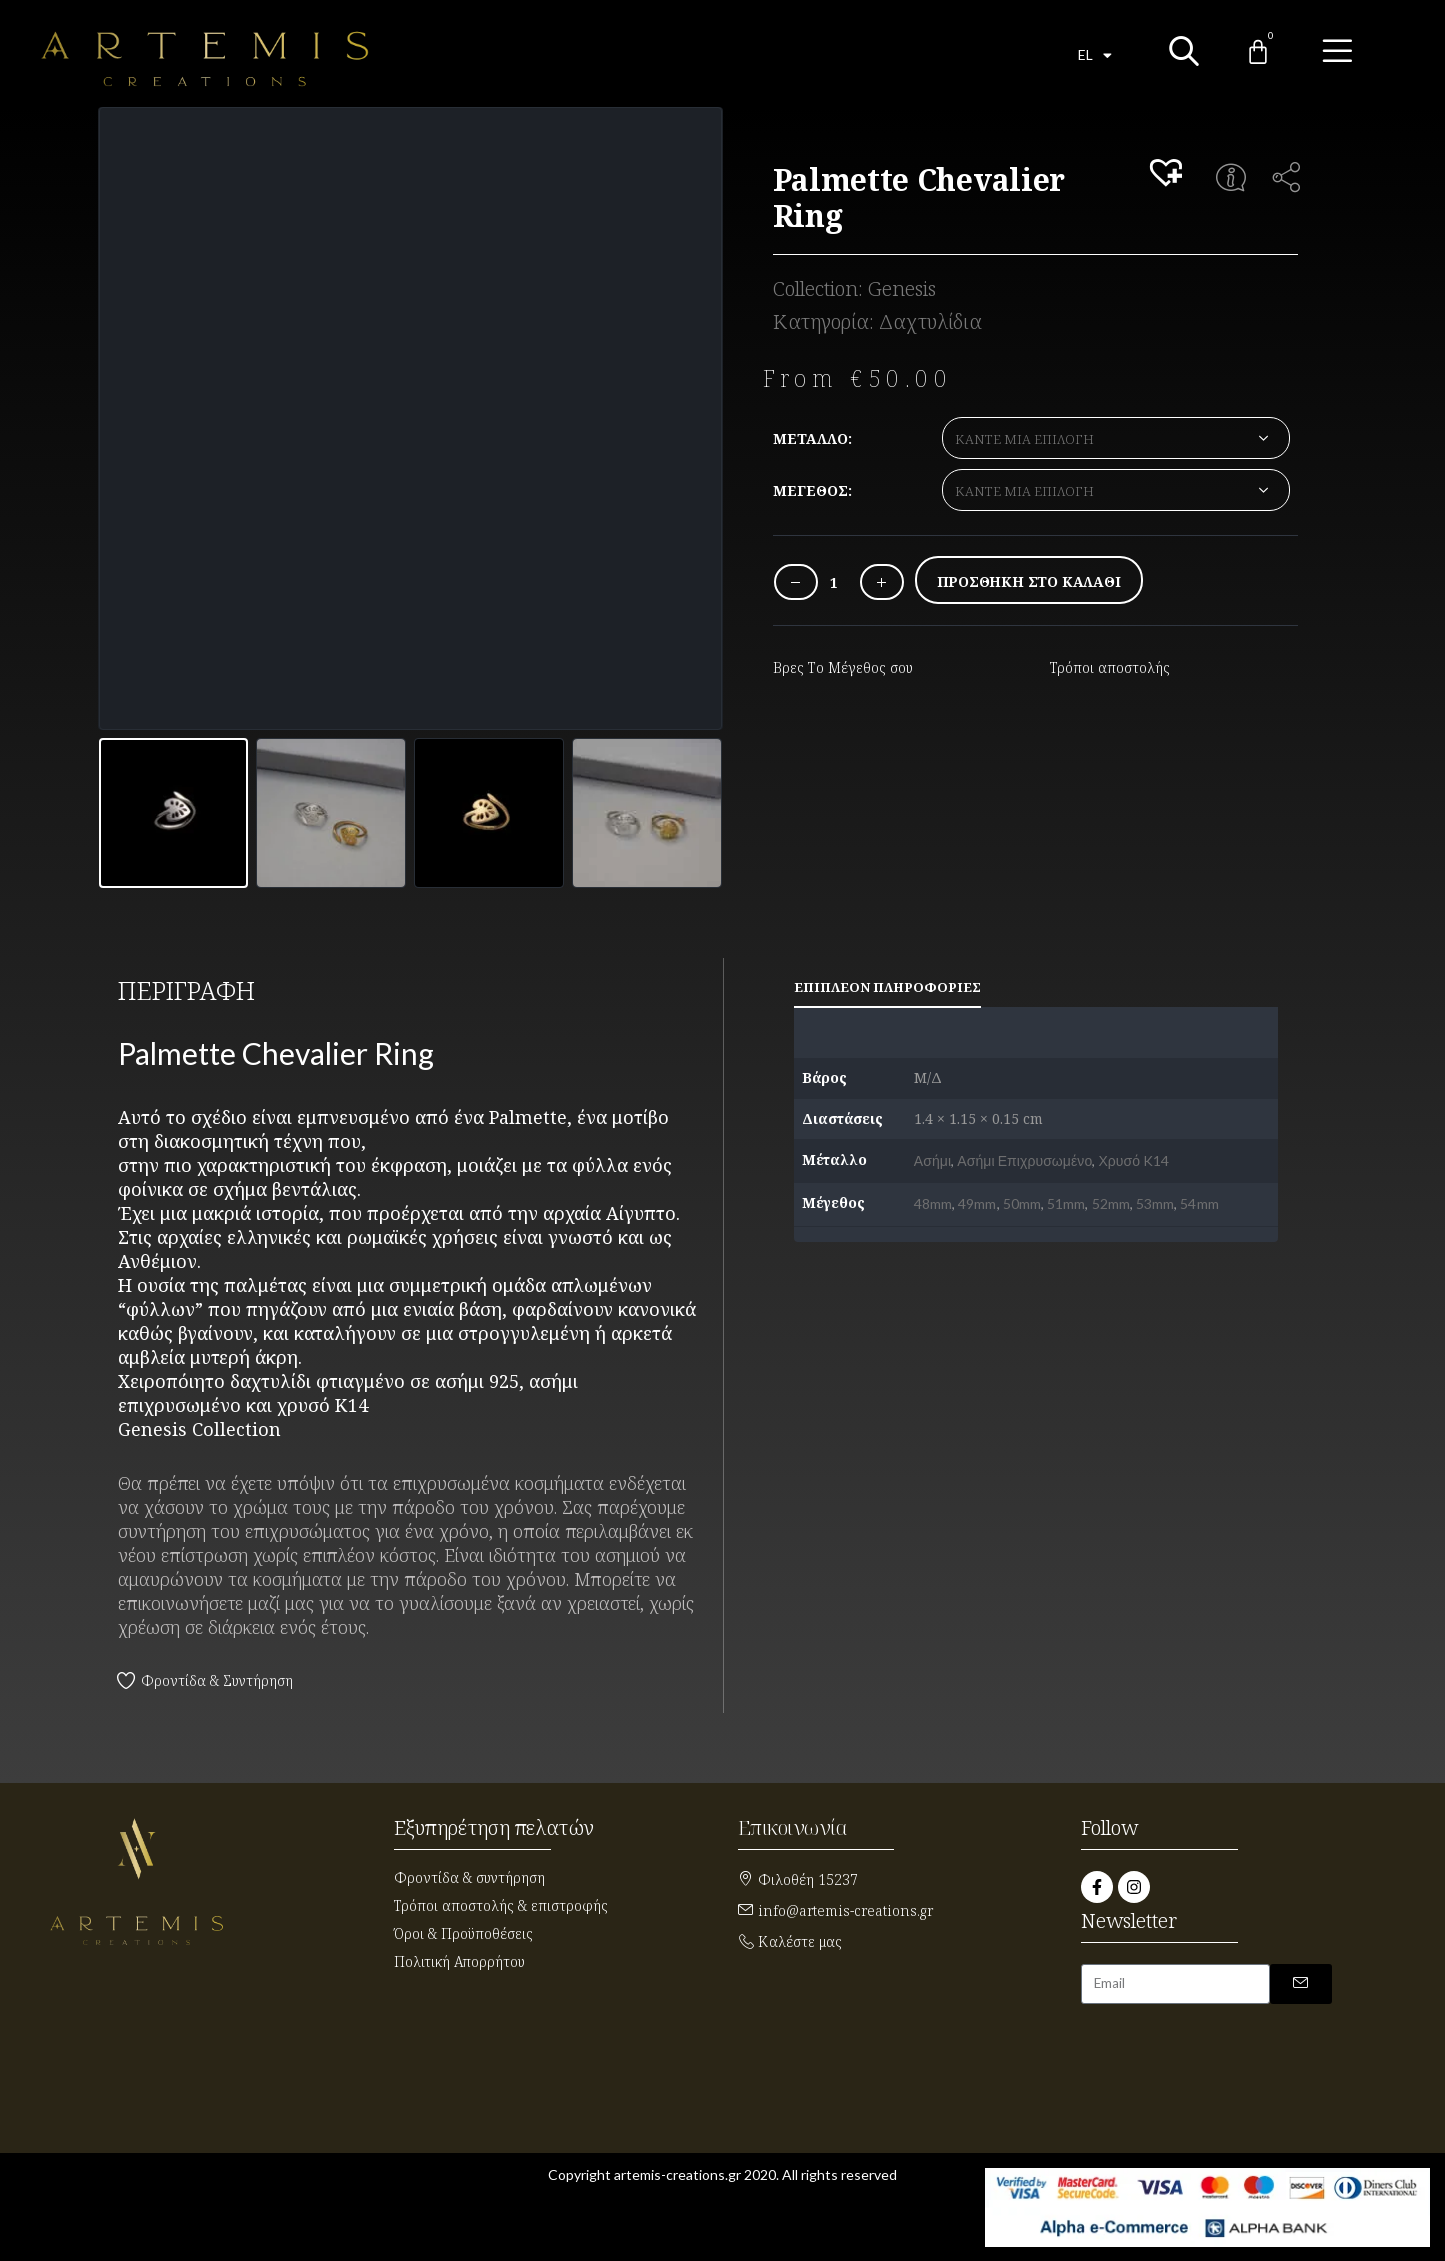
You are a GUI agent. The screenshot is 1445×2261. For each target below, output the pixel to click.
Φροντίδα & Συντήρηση (217, 1680)
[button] (1169, 174)
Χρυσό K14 (1133, 1160)
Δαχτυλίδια (930, 321)
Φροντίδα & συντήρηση (469, 1877)
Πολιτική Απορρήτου (459, 1961)
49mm (977, 1203)
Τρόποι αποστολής (1110, 667)
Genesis (902, 288)
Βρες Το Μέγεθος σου (843, 667)
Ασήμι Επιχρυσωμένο (1024, 1160)
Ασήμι (932, 1160)
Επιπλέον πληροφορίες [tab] (887, 987)
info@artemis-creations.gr (845, 1910)
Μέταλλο (810, 438)
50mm (1022, 1203)
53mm (1155, 1203)
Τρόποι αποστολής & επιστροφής (501, 1905)
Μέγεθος (810, 490)
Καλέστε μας (800, 1941)
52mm (1111, 1203)
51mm (1066, 1203)
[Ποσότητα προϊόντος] (834, 582)
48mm (933, 1203)
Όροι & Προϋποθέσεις (463, 1933)
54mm (1199, 1203)
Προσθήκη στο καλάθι (1029, 581)
